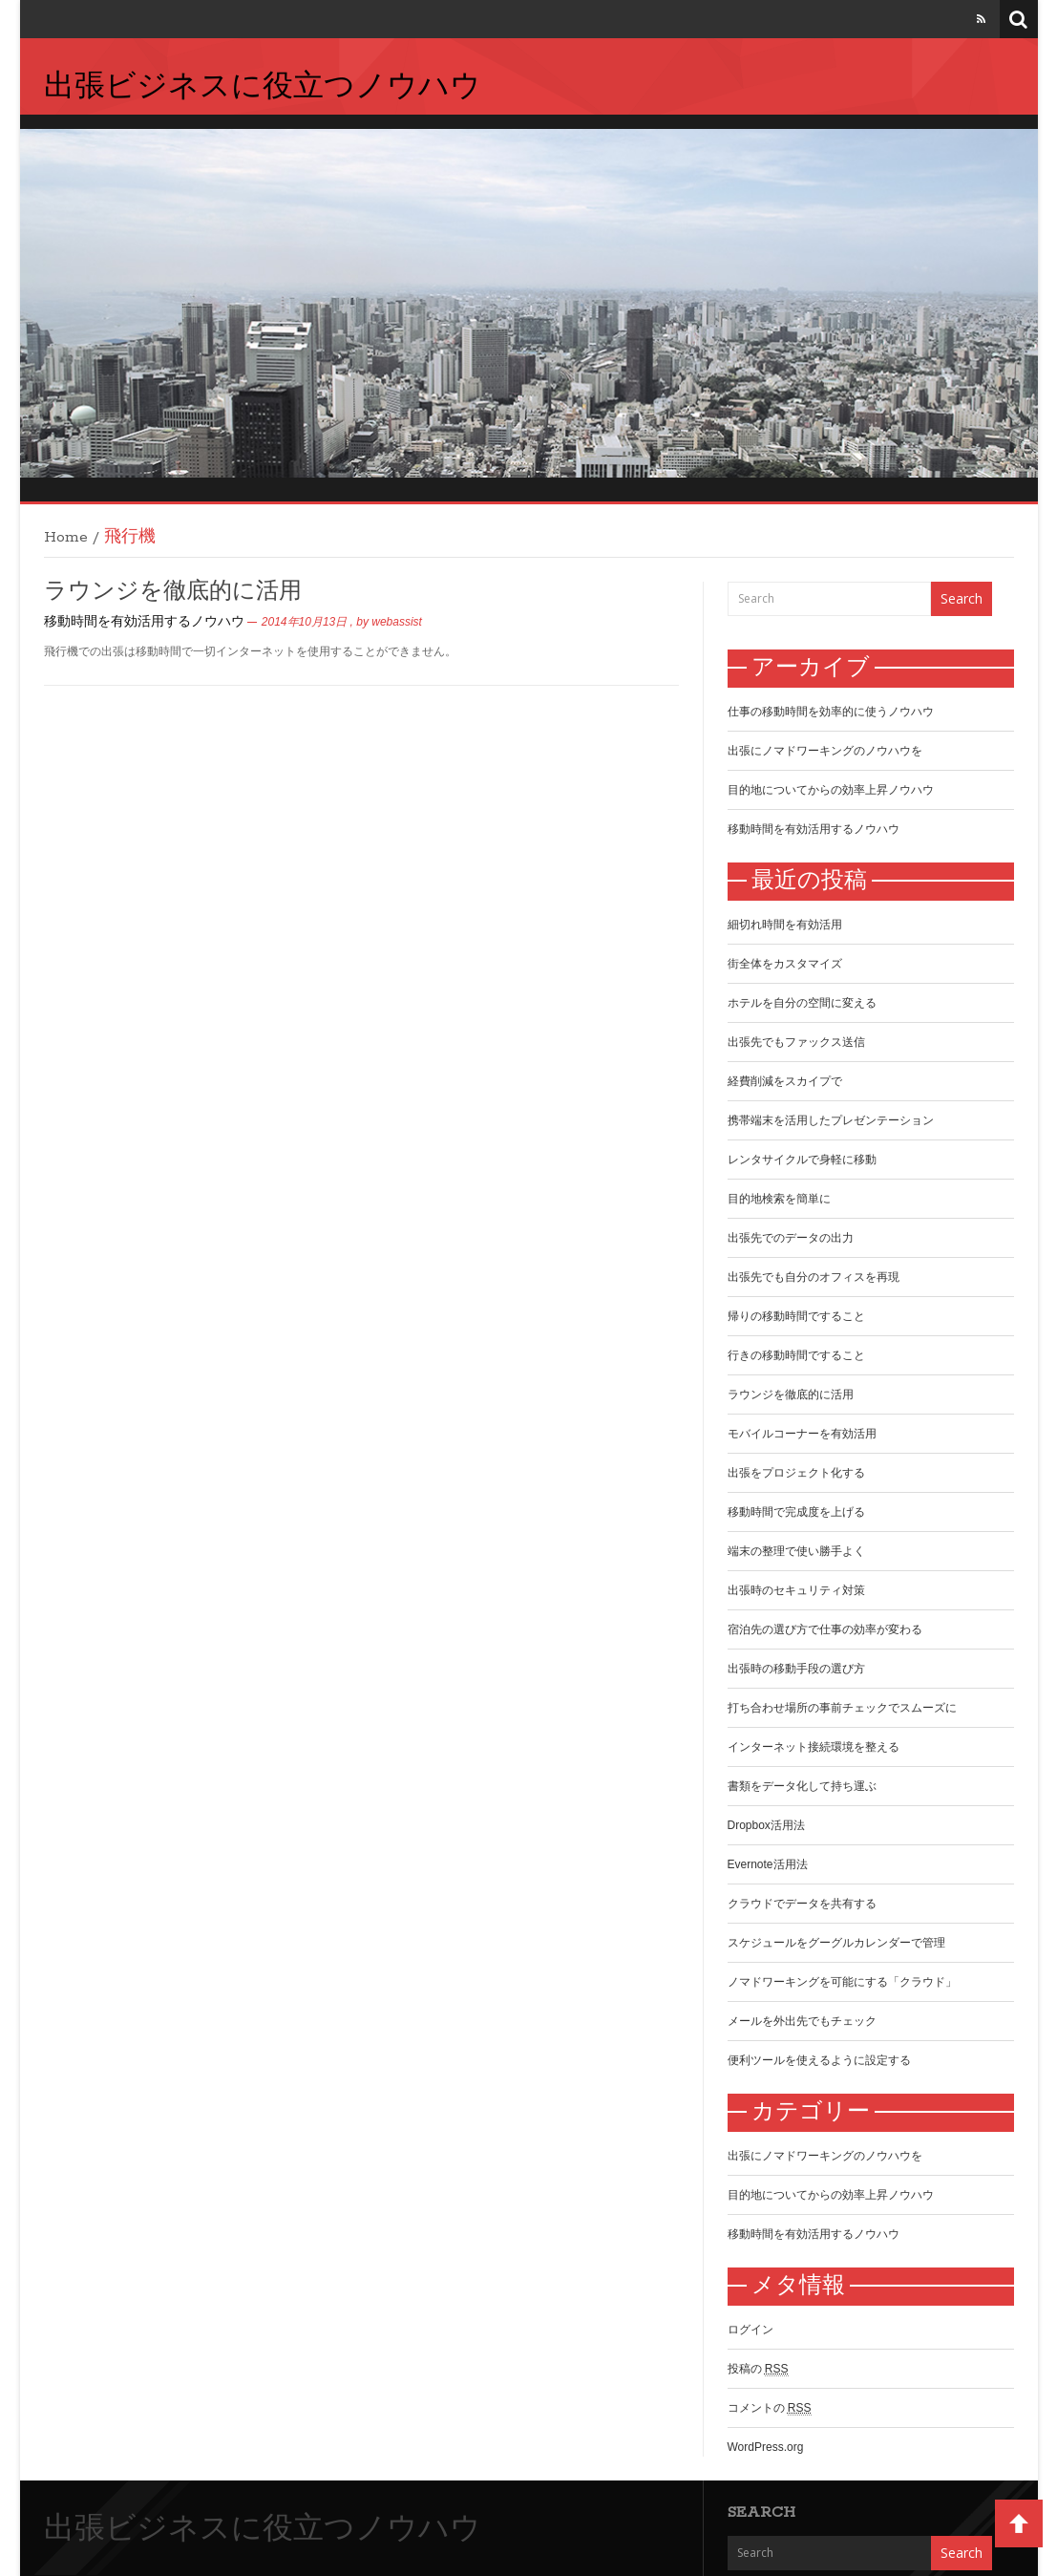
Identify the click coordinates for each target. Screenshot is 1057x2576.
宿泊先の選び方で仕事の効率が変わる (825, 1629)
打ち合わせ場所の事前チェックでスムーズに (842, 1707)
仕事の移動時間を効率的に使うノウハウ (831, 711)
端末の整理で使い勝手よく (796, 1551)
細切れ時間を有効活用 (785, 924)
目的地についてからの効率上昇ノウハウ (831, 790)
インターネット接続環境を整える (813, 1747)
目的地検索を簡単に (779, 1198)
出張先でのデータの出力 (791, 1238)
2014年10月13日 (304, 621)
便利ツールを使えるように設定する (819, 2060)
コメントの (770, 2408)
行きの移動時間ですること (796, 1355)
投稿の (758, 2369)
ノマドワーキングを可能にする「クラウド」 (842, 1982)
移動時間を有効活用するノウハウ (144, 622)
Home (66, 537)
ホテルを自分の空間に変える (802, 1003)
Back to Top (1019, 2523)
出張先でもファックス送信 (796, 1042)
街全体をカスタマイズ (785, 963)
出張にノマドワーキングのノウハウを (825, 750)
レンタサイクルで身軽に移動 (802, 1159)
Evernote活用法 (768, 1864)
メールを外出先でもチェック (802, 2021)
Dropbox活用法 (766, 1825)
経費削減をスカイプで (785, 1081)
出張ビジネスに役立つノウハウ (262, 88)
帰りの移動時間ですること (796, 1316)
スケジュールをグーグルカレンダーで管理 (836, 1942)
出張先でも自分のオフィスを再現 (813, 1277)
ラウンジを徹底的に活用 (173, 592)
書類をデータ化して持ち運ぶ (802, 1786)
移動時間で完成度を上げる (796, 1512)
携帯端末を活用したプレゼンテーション (831, 1120)
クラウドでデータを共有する (802, 1903)
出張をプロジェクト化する (796, 1473)
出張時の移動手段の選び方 (796, 1668)
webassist (396, 621)
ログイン (750, 2329)
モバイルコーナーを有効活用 (802, 1433)
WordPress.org (766, 2447)
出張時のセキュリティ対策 (796, 1590)
